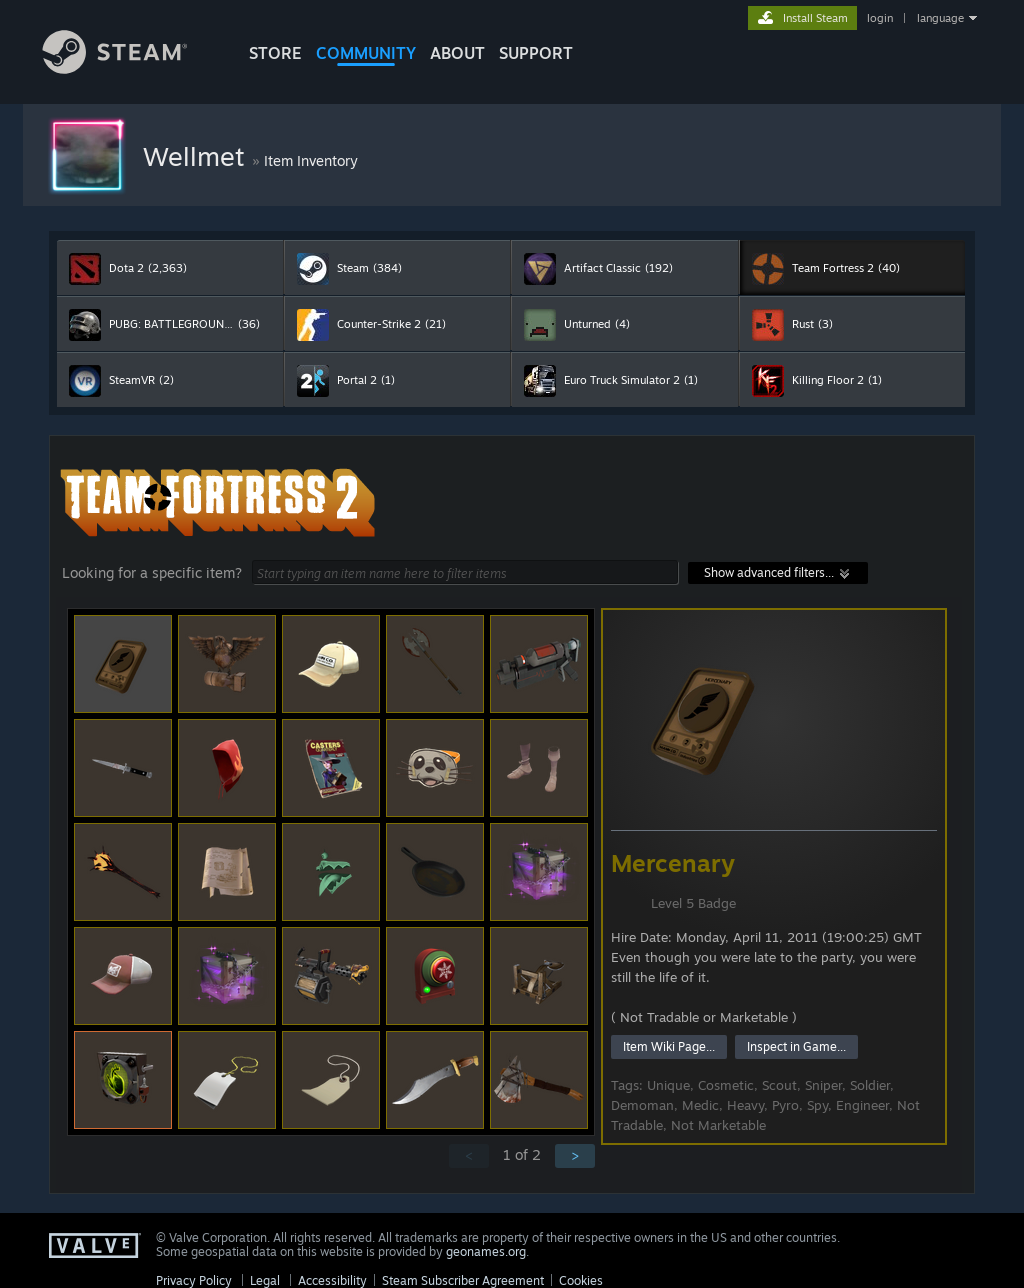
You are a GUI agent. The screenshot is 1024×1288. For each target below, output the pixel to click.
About (457, 53)
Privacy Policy (194, 1280)
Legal (265, 1280)
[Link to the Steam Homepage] (130, 68)
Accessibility (332, 1280)
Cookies (581, 1280)
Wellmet (197, 156)
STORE (275, 53)
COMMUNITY (366, 53)
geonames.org (486, 1251)
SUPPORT (536, 53)
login (880, 18)
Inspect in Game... (796, 1046)
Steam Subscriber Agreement (463, 1280)
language (940, 18)
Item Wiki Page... (669, 1046)
